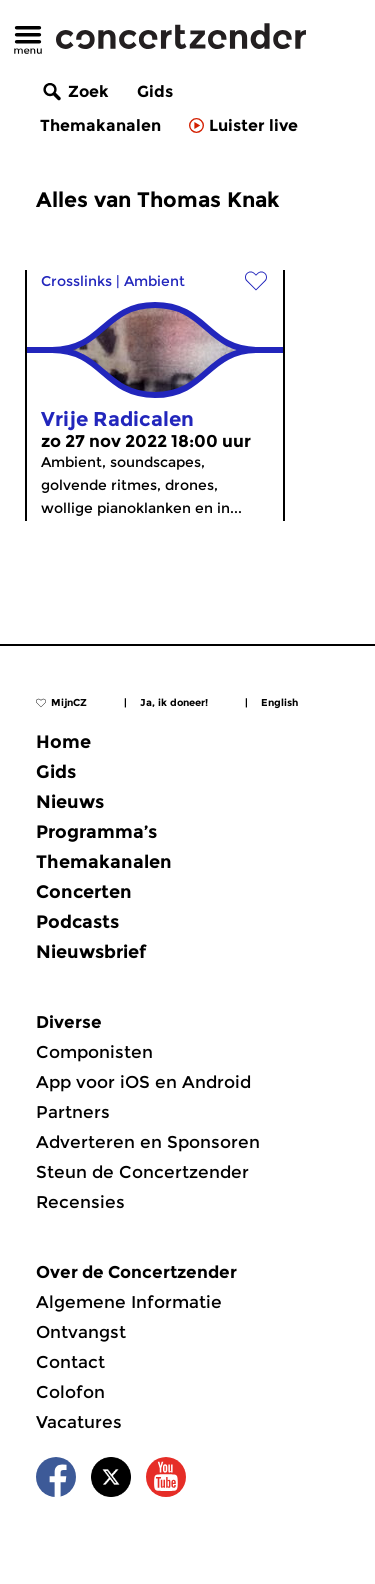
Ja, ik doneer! (174, 702)
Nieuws (70, 802)
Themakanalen (100, 125)
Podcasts (77, 922)
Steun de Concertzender (142, 1172)
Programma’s (96, 832)
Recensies (80, 1202)
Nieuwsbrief (91, 952)
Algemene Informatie (129, 1302)
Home (63, 742)
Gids (155, 91)
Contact (70, 1362)
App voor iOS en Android (143, 1082)
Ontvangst (81, 1332)
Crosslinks (76, 281)
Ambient (154, 281)
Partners (73, 1112)
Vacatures (79, 1422)
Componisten (94, 1052)
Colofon (70, 1392)
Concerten (84, 892)
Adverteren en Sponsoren (148, 1142)
